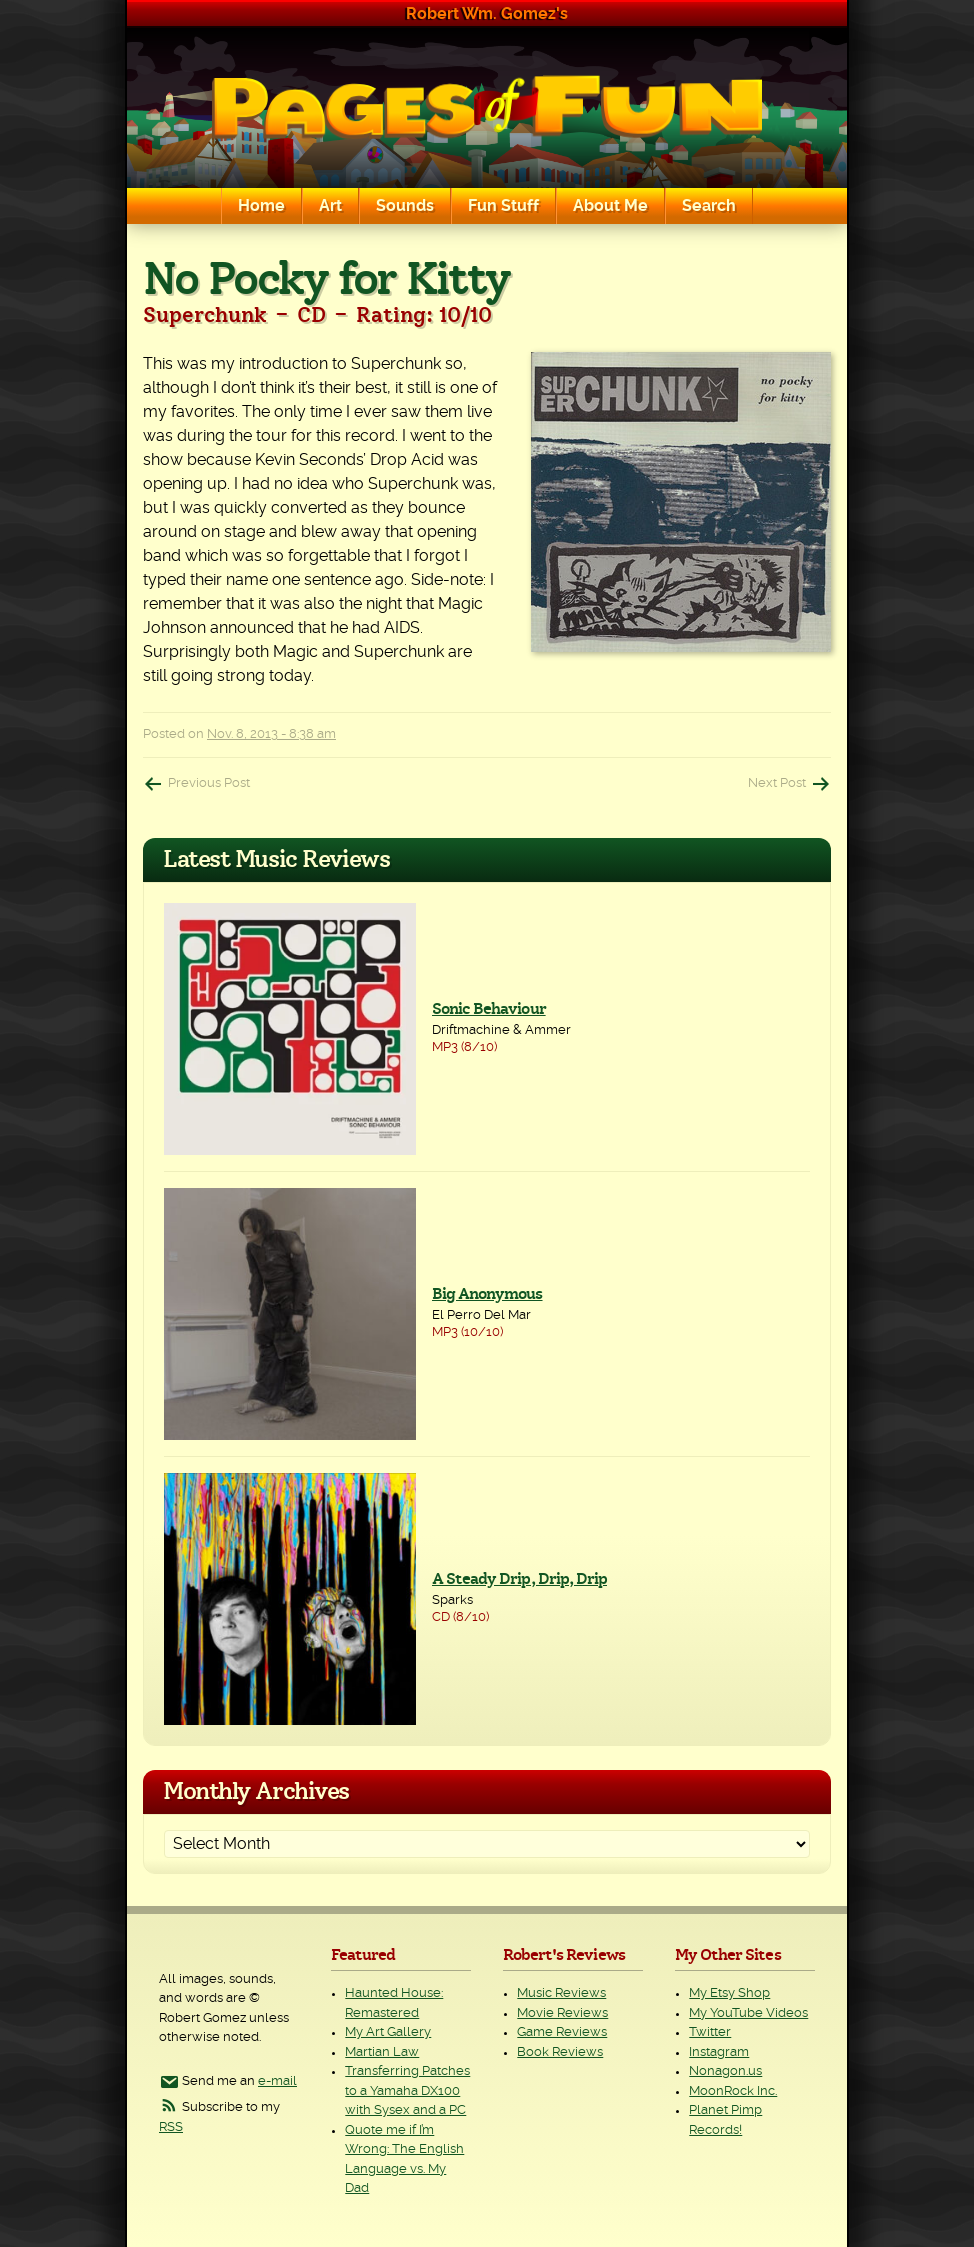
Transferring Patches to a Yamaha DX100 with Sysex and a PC (407, 2091)
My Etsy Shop (729, 1993)
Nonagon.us (725, 2071)
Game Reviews (562, 2032)
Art (330, 206)
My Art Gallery (388, 2032)
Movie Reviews (562, 2013)
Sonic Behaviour (489, 1009)
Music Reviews (561, 1993)
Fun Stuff (503, 206)
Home (261, 206)
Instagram (719, 2052)
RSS (171, 2127)
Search (709, 206)
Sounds (405, 206)
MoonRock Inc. (733, 2091)
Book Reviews (560, 2052)
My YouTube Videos (748, 2013)
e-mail (277, 2081)
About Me (610, 206)
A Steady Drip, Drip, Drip (519, 1579)
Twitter (710, 2032)
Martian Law (382, 2052)
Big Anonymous (487, 1294)
